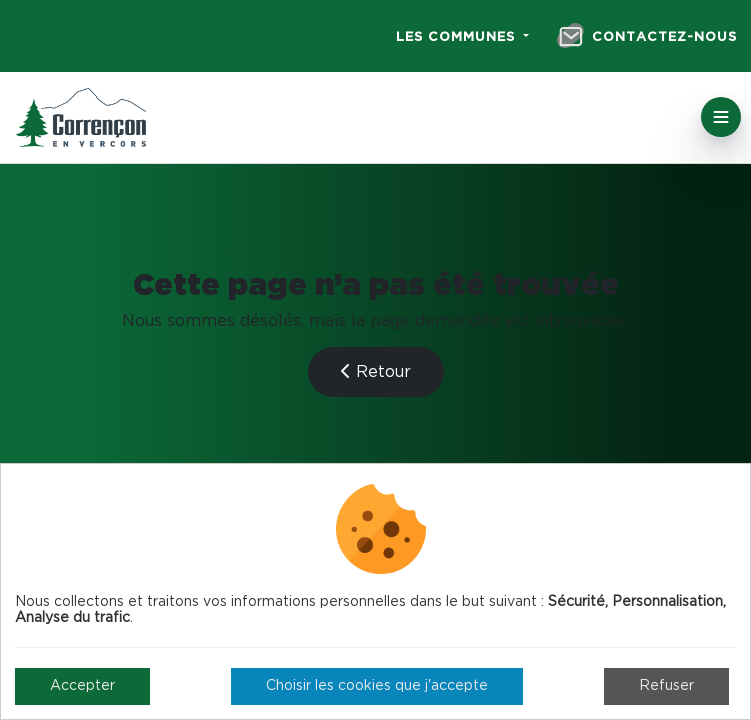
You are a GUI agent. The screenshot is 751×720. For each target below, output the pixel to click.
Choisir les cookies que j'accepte (377, 686)
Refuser (666, 686)
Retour (376, 371)
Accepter (82, 686)
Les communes (458, 37)
